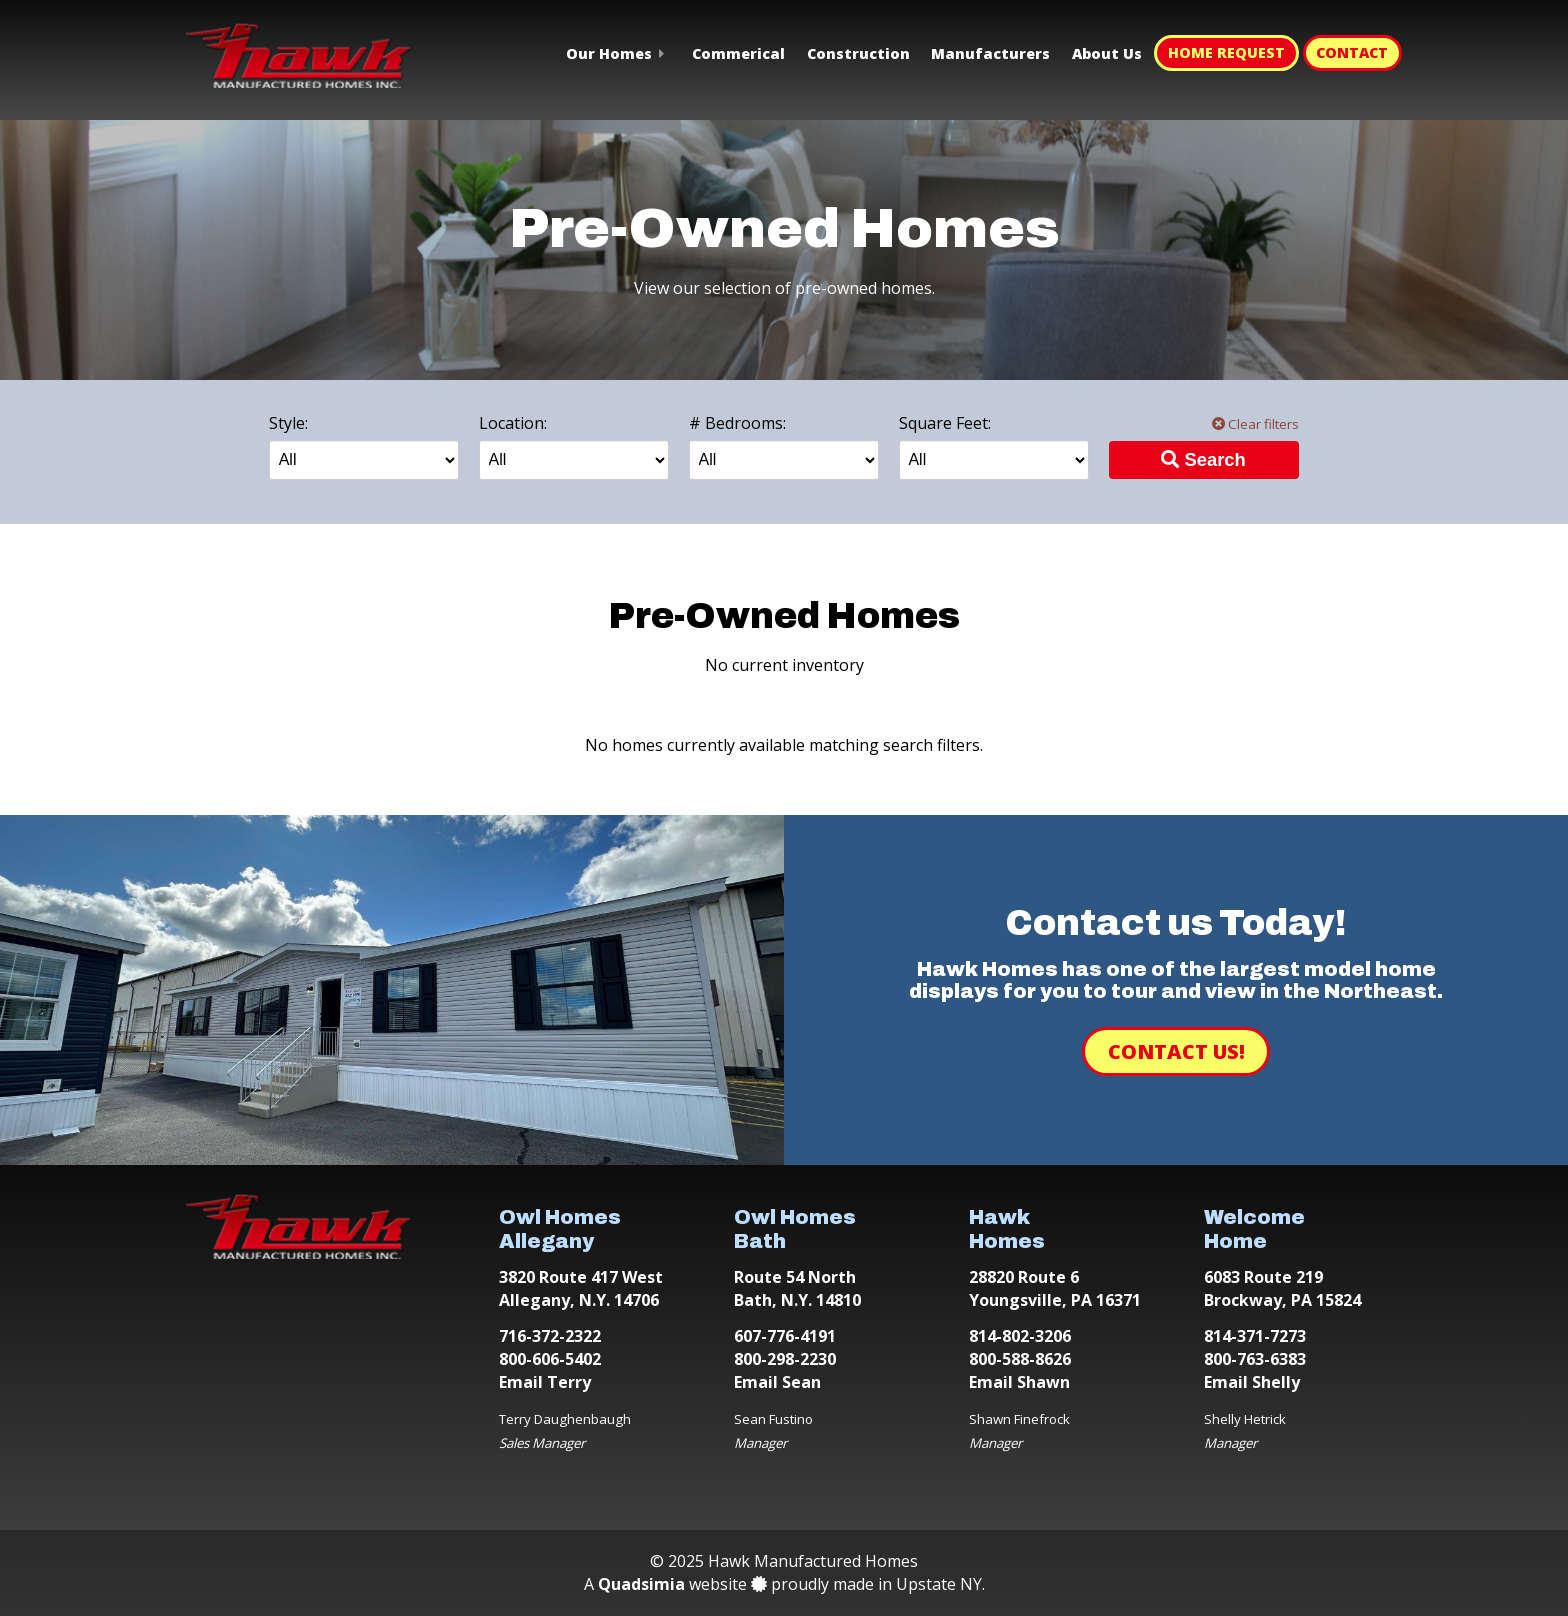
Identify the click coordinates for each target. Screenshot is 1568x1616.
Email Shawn (1019, 1382)
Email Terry (545, 1382)
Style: (288, 423)
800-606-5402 (550, 1359)
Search (1203, 459)
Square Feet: (945, 423)
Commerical (738, 53)
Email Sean (777, 1382)
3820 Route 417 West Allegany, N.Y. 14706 (581, 1288)
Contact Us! (1176, 1051)
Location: (513, 423)
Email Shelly (1252, 1382)
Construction (858, 53)
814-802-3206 (1020, 1336)
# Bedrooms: (737, 423)
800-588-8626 (1020, 1359)
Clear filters (1255, 424)
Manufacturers (990, 53)
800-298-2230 (785, 1359)
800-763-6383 (1255, 1359)
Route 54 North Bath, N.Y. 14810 (797, 1288)
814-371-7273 (1255, 1336)
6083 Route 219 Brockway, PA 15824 (1282, 1288)
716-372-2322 (550, 1336)
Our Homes (609, 53)
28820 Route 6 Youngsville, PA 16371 (1055, 1288)
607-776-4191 (785, 1336)
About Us (1107, 53)
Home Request (1226, 52)
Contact (1352, 52)
